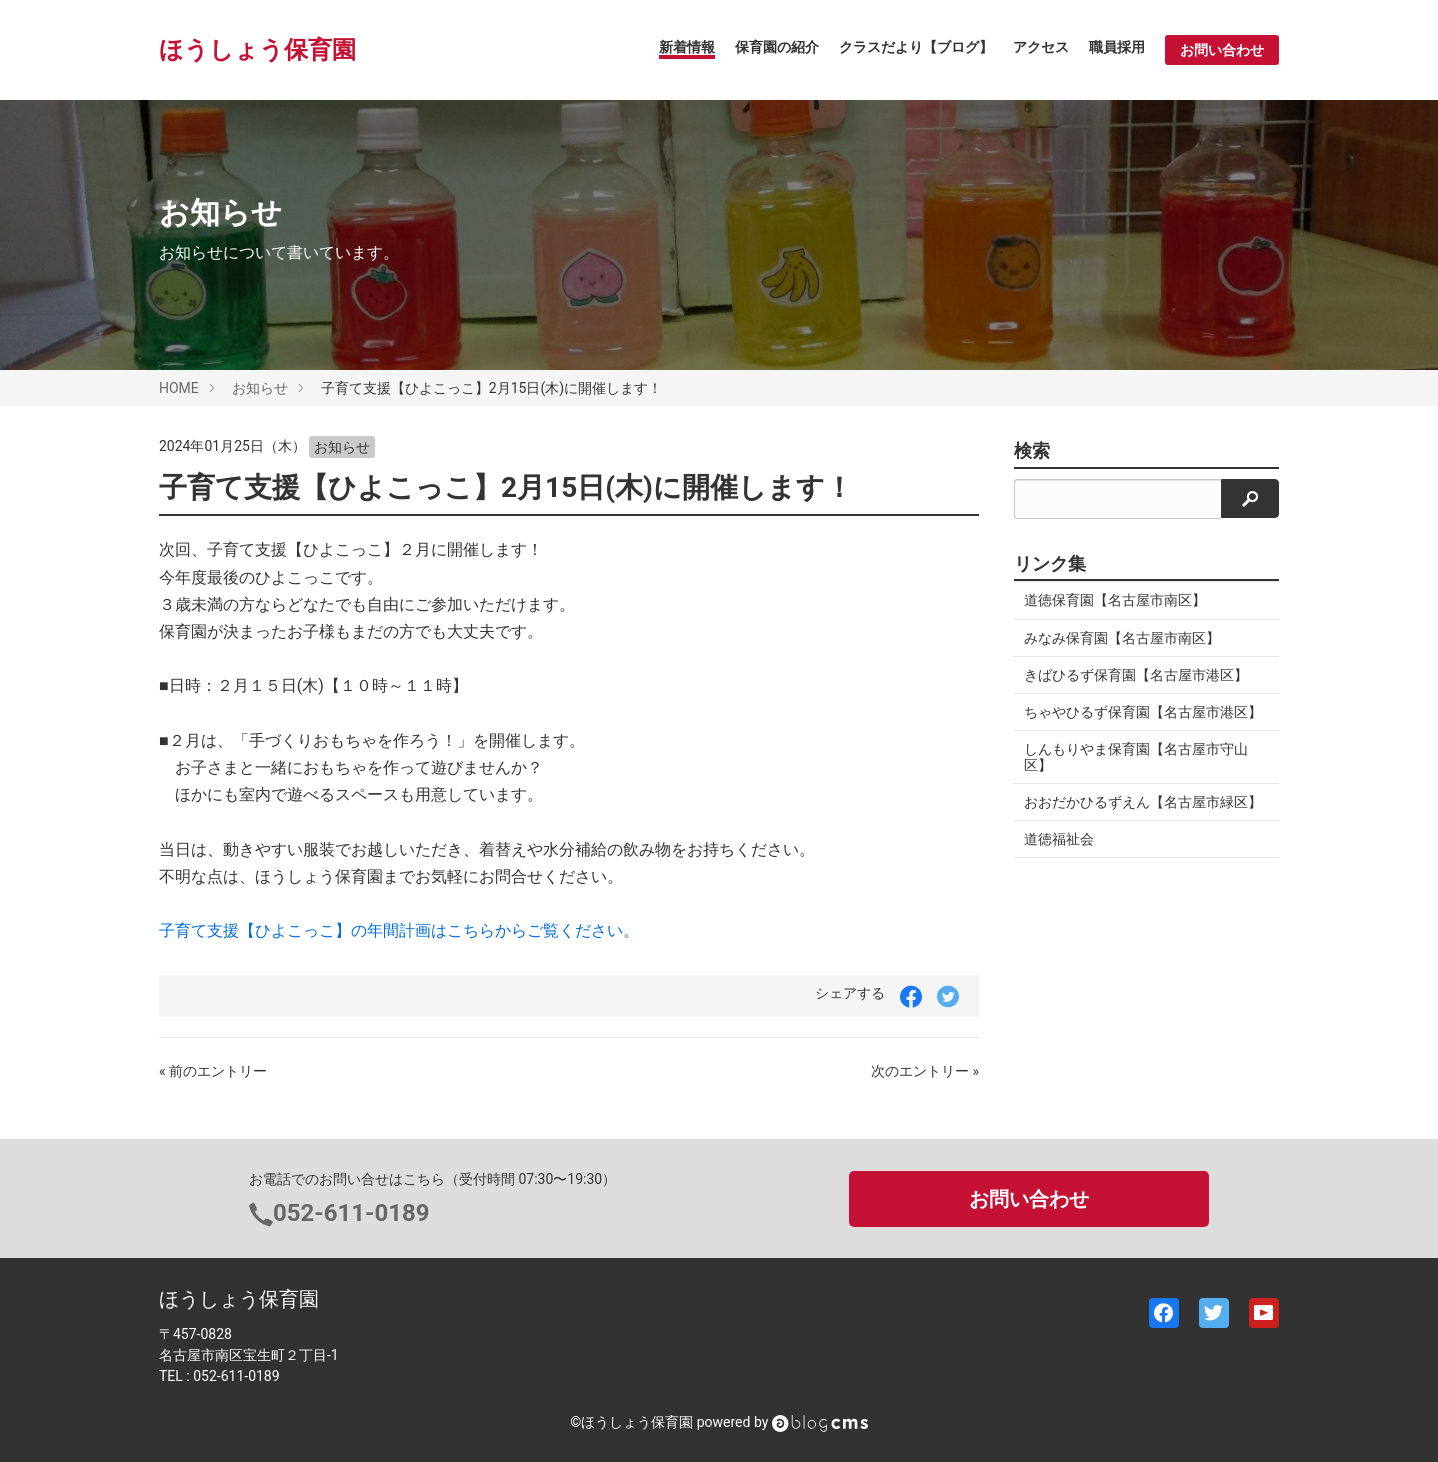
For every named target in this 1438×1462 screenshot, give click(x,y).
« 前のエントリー (213, 1071)
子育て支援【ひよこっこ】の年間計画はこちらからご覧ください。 (399, 930)
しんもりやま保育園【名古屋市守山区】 (1136, 757)
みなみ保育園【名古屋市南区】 (1122, 638)
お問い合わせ (1222, 50)
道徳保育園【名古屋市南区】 (1115, 600)
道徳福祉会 (1059, 839)
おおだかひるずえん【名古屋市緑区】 (1143, 802)
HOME (179, 388)
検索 (1032, 451)
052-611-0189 (351, 1213)
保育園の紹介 (777, 47)
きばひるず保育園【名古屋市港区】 (1136, 675)
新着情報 (687, 47)
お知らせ (260, 388)
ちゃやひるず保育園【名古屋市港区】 (1143, 712)
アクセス (1041, 47)
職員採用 (1117, 47)
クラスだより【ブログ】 (916, 47)
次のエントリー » (925, 1071)
